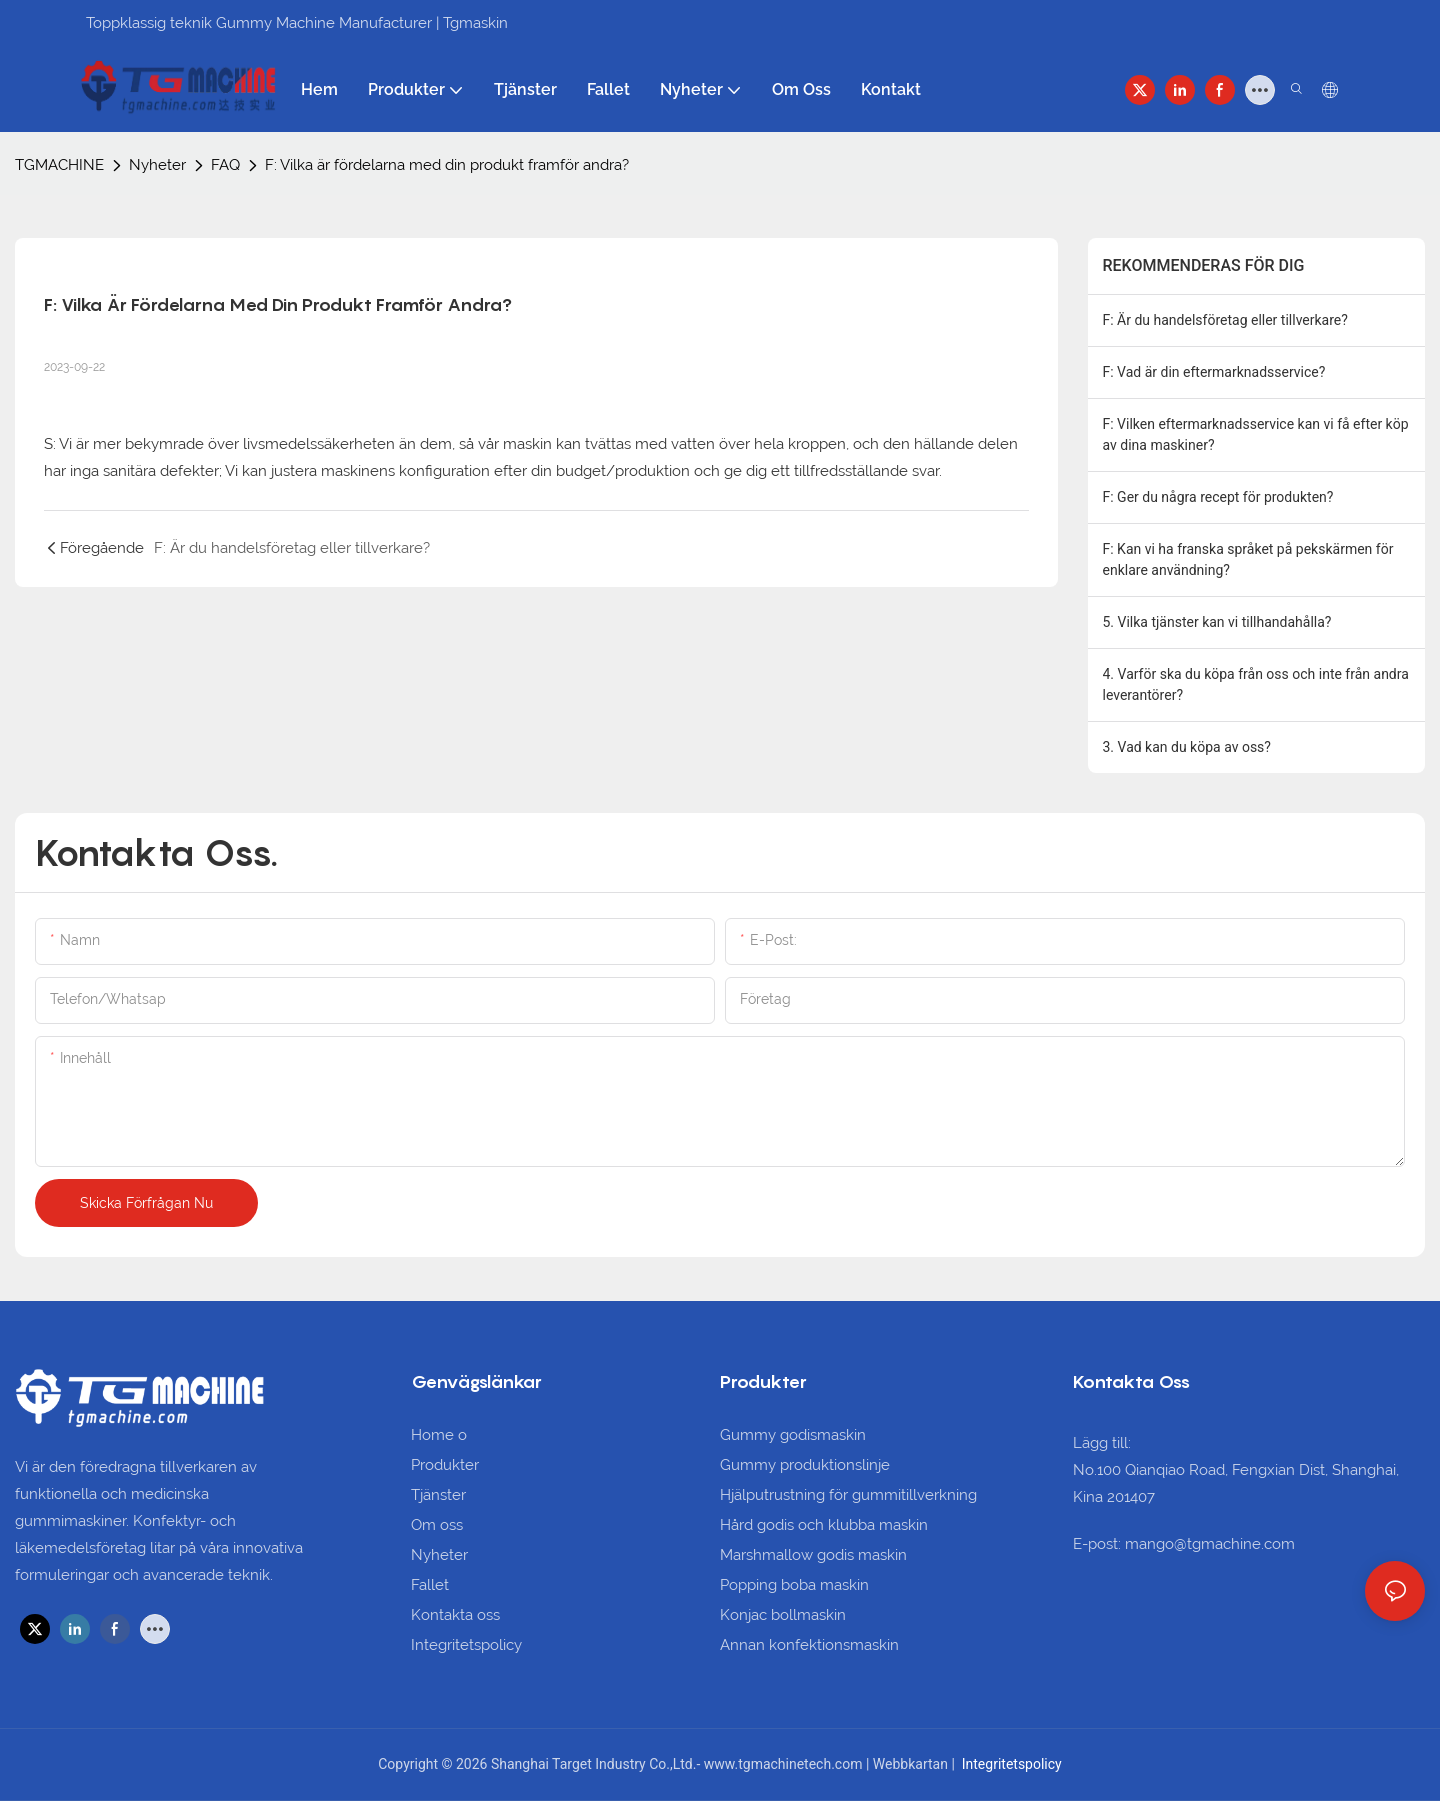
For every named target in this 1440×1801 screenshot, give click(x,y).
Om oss (437, 1525)
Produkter (445, 1465)
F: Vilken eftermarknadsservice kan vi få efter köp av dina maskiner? (1256, 434)
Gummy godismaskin (793, 1435)
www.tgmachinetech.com (785, 1764)
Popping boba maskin (794, 1585)
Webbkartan (912, 1764)
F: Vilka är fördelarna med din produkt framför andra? (447, 165)
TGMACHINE (59, 165)
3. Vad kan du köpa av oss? (1187, 747)
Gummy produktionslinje (805, 1465)
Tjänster (438, 1495)
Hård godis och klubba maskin (824, 1525)
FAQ (225, 165)
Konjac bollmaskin (783, 1615)
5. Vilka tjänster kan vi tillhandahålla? (1217, 622)
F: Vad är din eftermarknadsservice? (1214, 372)
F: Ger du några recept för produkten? (1218, 497)
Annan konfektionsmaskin (809, 1645)
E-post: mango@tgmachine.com (1184, 1544)
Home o (439, 1435)
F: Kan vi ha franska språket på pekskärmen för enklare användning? (1248, 559)
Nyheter (157, 165)
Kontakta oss (455, 1615)
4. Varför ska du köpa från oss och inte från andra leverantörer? (1256, 684)
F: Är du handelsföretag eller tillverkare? (1225, 320)
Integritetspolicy (466, 1645)
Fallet (430, 1585)
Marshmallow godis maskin (813, 1555)
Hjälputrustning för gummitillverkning (848, 1495)
